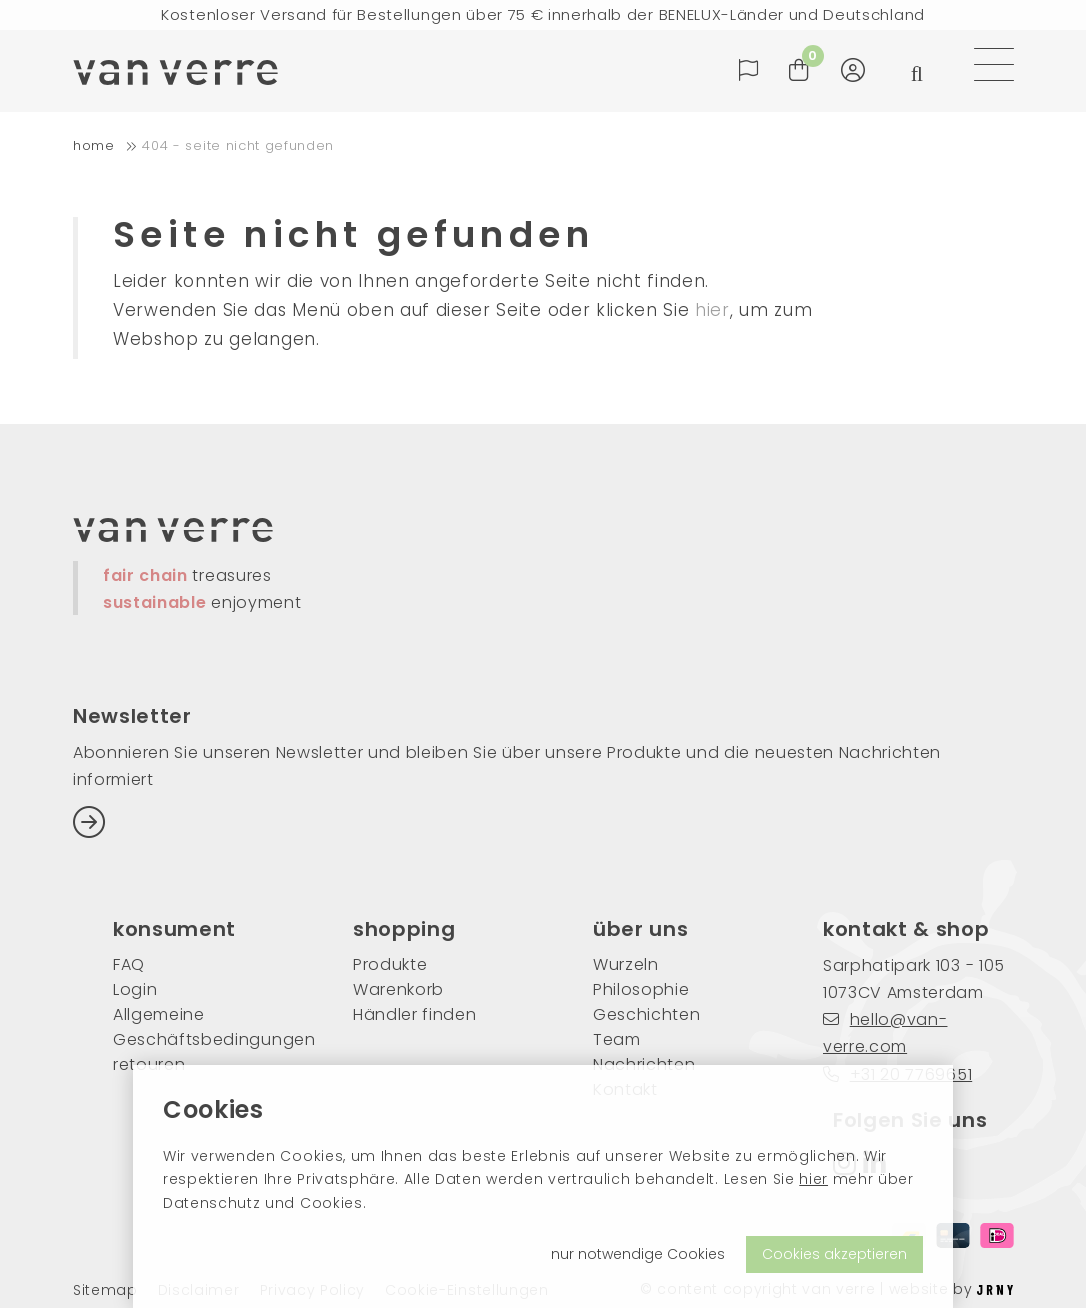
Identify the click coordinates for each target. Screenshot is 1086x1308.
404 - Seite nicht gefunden (238, 145)
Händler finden (415, 1014)
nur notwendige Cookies (638, 1254)
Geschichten (646, 1014)
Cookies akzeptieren (834, 1254)
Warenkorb (398, 989)
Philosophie (641, 989)
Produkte (390, 964)
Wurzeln (626, 964)
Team (617, 1039)
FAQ (129, 964)
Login (135, 989)
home (94, 145)
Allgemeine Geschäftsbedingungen (203, 1027)
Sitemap (105, 1290)
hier (813, 1179)
